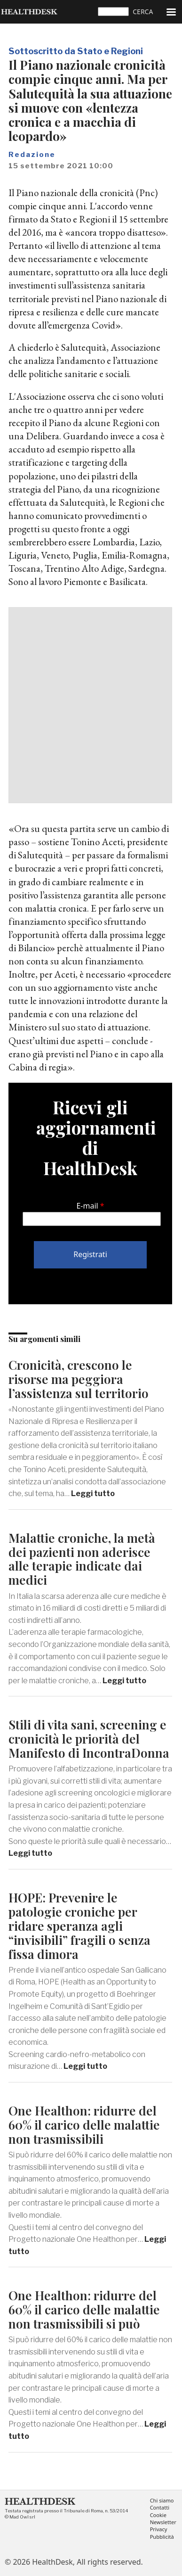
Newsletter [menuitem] (163, 2522)
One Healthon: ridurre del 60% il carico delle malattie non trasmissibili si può (84, 2309)
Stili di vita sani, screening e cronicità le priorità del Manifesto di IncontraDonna (88, 1738)
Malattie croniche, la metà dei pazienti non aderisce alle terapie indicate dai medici (81, 1559)
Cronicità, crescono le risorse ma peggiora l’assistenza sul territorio (78, 1379)
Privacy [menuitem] (158, 2530)
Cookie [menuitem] (158, 2515)
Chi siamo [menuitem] (162, 2501)
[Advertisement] (91, 705)
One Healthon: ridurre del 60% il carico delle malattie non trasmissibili (84, 2124)
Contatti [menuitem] (159, 2508)
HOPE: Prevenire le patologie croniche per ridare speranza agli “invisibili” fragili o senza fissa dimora (79, 1925)
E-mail (87, 1206)
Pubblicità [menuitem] (162, 2537)
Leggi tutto (93, 1493)
